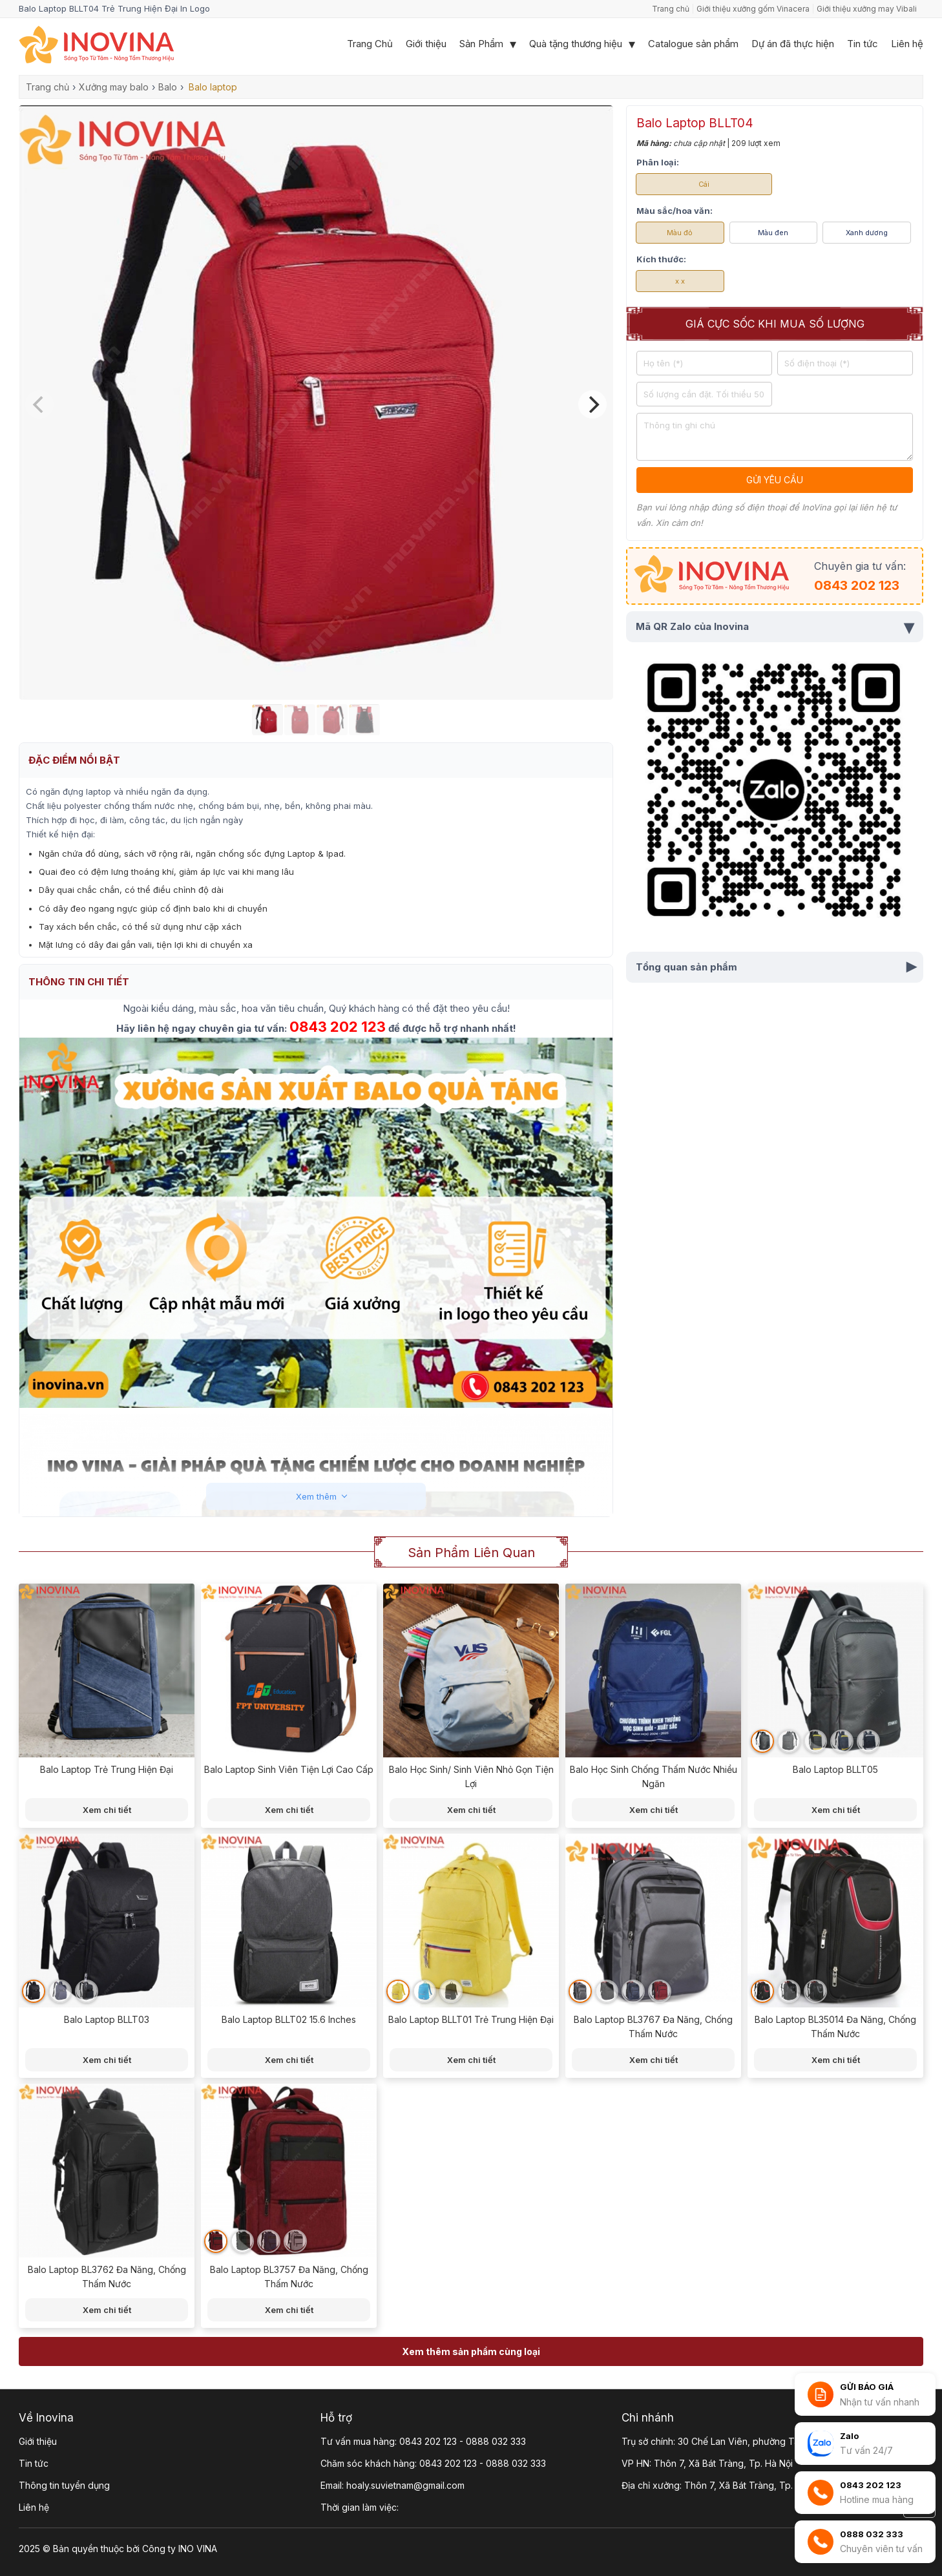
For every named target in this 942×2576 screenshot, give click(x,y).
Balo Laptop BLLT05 (835, 1769)
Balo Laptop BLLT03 (106, 2019)
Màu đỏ (680, 232)
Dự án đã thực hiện (792, 43)
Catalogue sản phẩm (693, 43)
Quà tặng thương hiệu (575, 43)
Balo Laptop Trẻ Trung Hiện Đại (106, 1769)
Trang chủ (670, 9)
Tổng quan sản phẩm (778, 967)
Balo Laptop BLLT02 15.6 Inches (289, 2019)
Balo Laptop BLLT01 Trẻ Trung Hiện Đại (471, 2019)
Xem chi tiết (107, 1810)
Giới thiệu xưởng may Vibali (867, 9)
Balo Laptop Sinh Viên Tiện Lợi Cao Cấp (288, 1769)
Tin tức (862, 43)
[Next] (592, 404)
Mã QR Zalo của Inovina (775, 626)
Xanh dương (867, 232)
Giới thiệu (426, 43)
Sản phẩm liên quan (471, 1552)
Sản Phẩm (481, 43)
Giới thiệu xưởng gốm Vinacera (753, 9)
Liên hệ (907, 43)
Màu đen (773, 232)
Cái (703, 184)
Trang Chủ (370, 43)
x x (680, 281)
